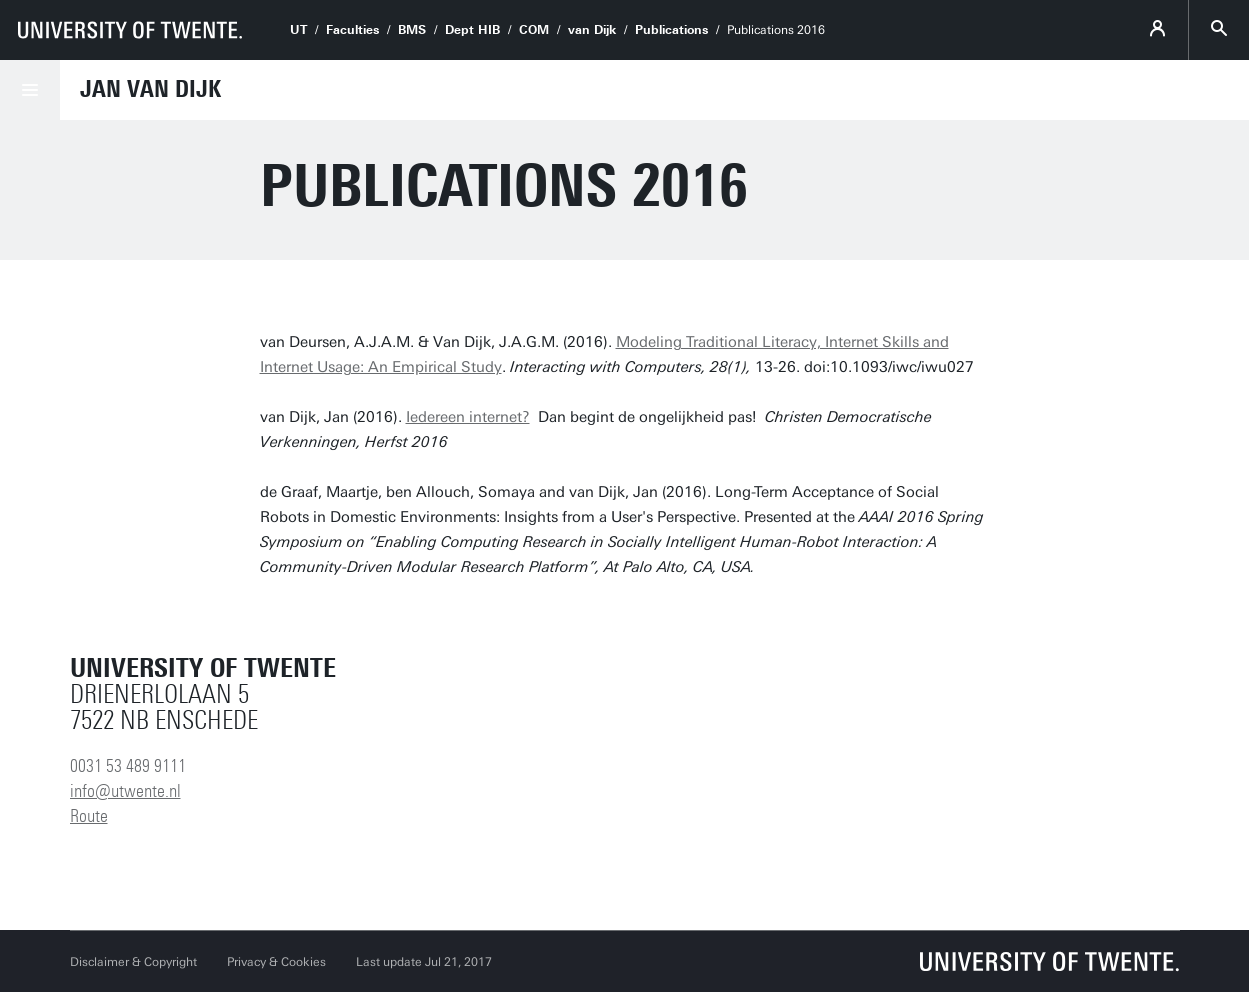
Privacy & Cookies (276, 962)
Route (89, 816)
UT (298, 30)
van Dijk (592, 30)
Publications (671, 30)
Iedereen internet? (468, 417)
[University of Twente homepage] (130, 30)
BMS (412, 30)
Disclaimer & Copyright (133, 962)
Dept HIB (472, 30)
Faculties (352, 30)
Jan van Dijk (150, 89)
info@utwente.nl (125, 791)
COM (534, 30)
